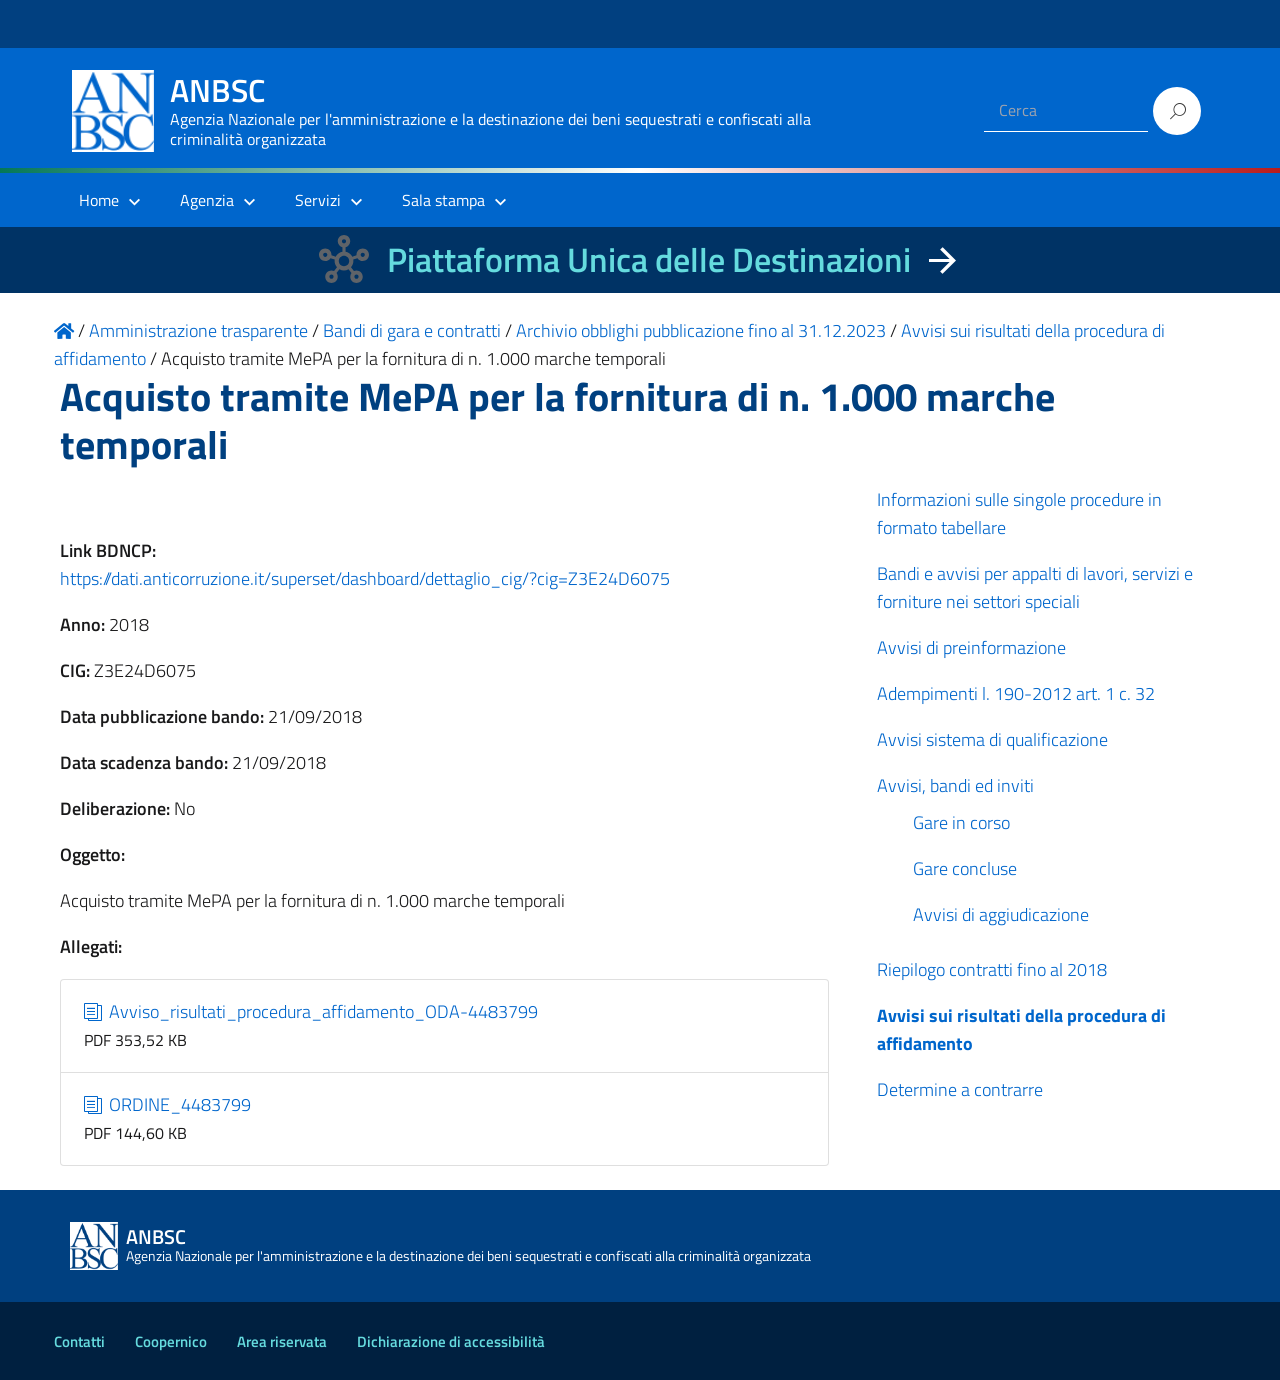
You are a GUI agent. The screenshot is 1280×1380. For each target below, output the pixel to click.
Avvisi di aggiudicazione (1001, 914)
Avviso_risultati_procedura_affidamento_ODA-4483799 (311, 1011)
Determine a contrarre (960, 1089)
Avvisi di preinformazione (971, 647)
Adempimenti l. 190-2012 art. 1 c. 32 (1016, 693)
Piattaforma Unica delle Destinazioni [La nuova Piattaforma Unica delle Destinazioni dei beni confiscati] (649, 259)
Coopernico (171, 1341)
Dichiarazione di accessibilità (451, 1341)
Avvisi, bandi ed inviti (955, 785)
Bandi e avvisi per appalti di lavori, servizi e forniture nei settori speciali (1035, 587)
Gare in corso (961, 822)
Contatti (79, 1341)
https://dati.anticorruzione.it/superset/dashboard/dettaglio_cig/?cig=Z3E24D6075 (365, 578)
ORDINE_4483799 (168, 1104)
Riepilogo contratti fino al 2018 (992, 969)
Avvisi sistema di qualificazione (992, 739)
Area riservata (282, 1341)
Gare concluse (965, 868)
